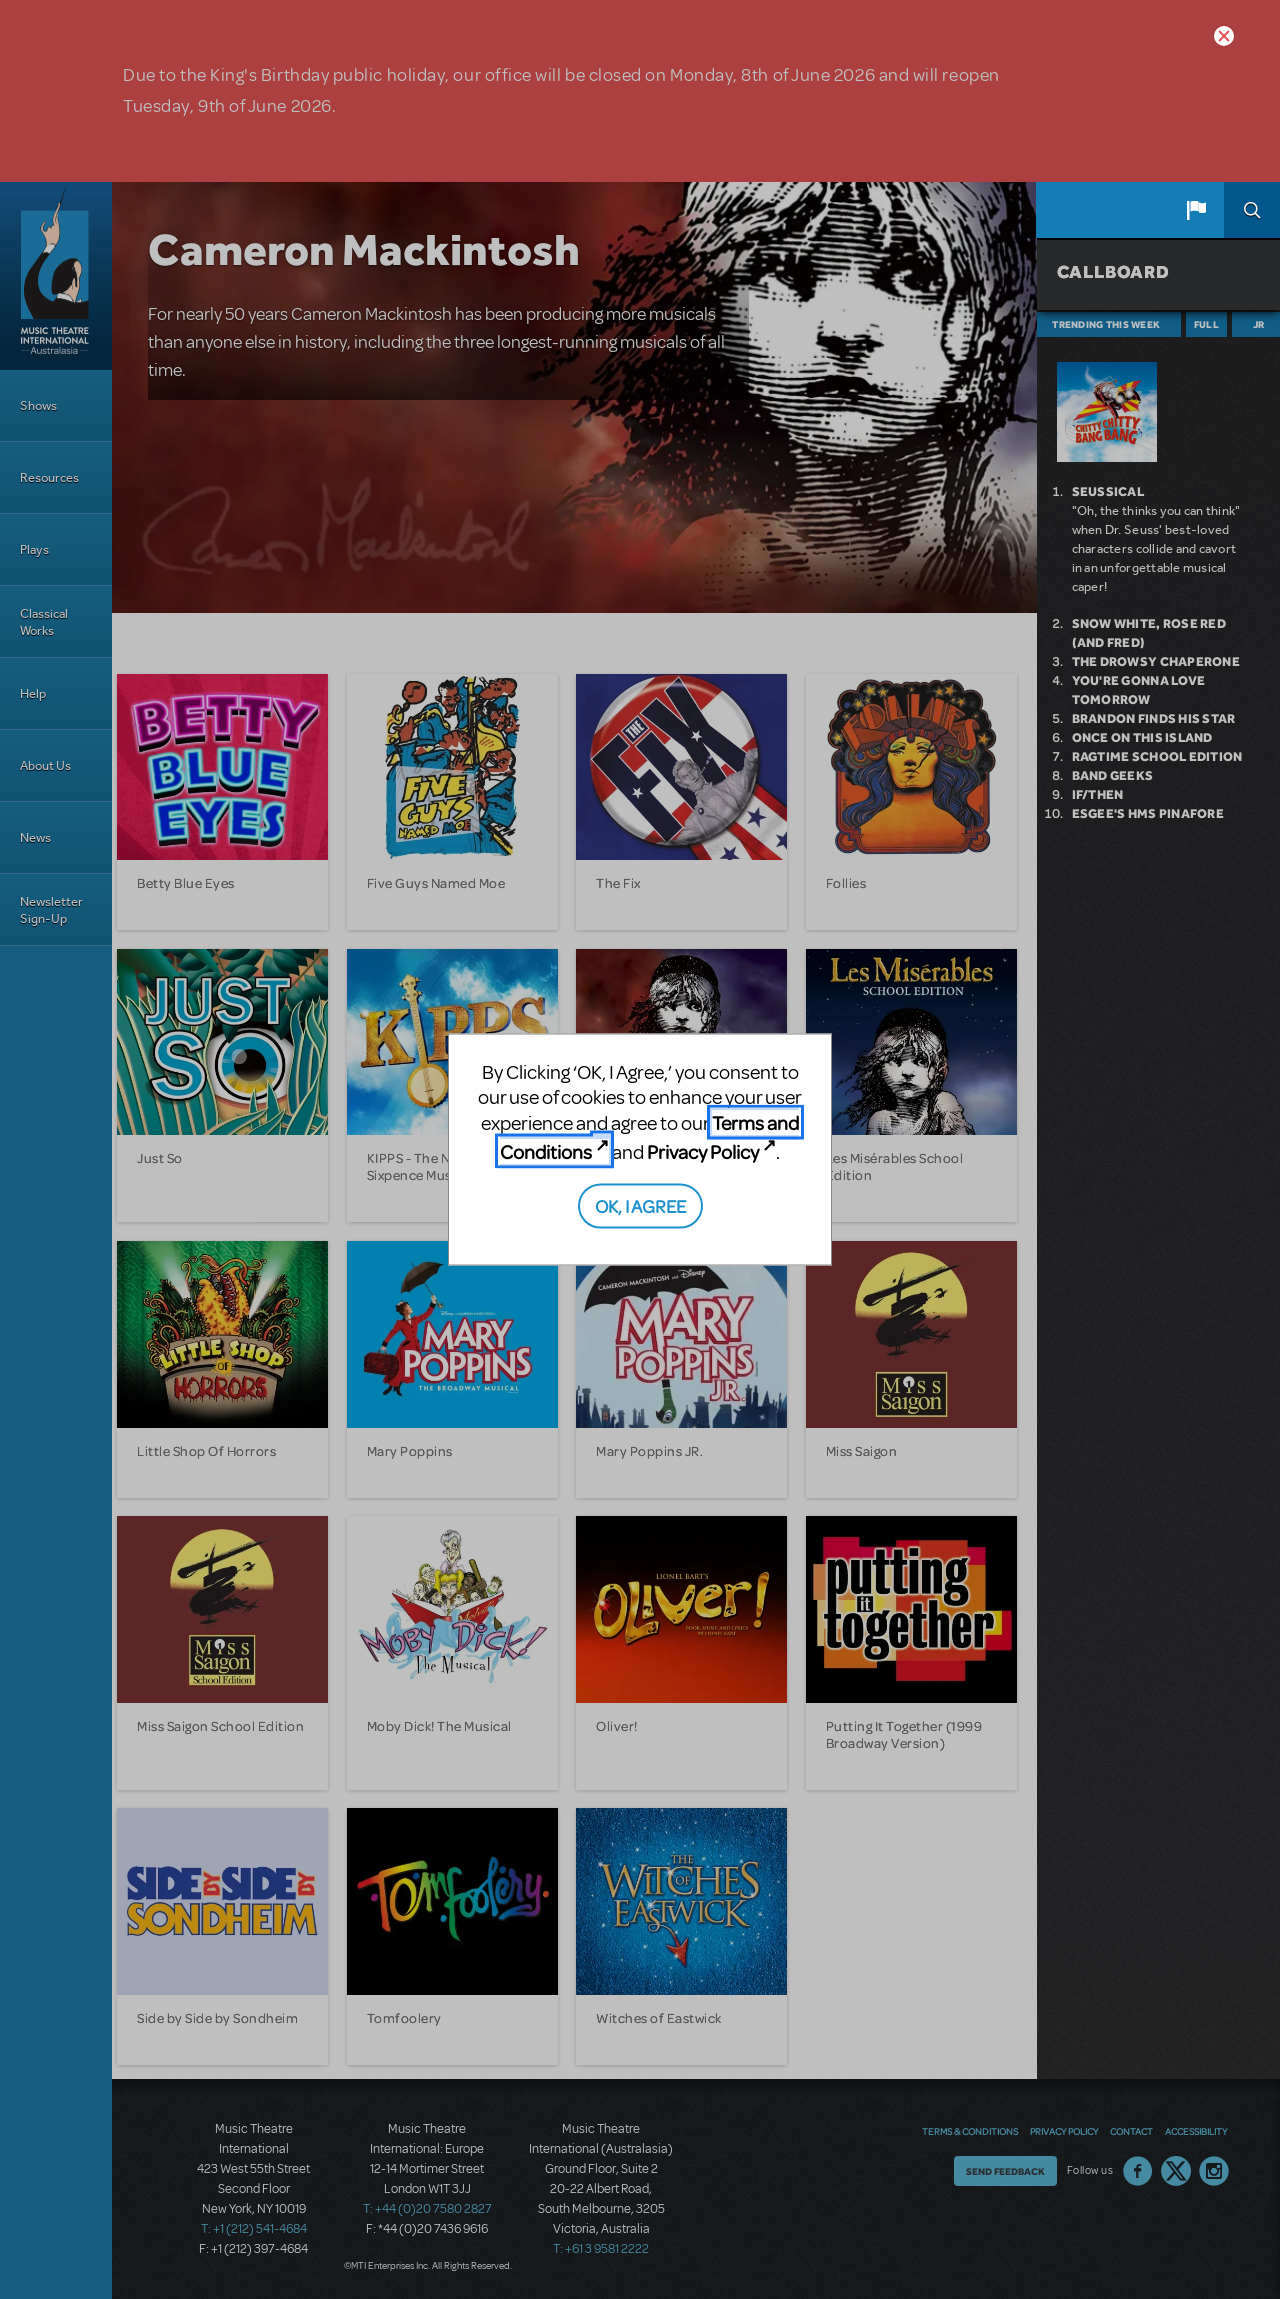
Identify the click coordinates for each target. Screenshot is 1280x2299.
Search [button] (1252, 210)
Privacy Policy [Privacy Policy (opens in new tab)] (703, 1151)
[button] (1196, 210)
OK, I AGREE (640, 1204)
